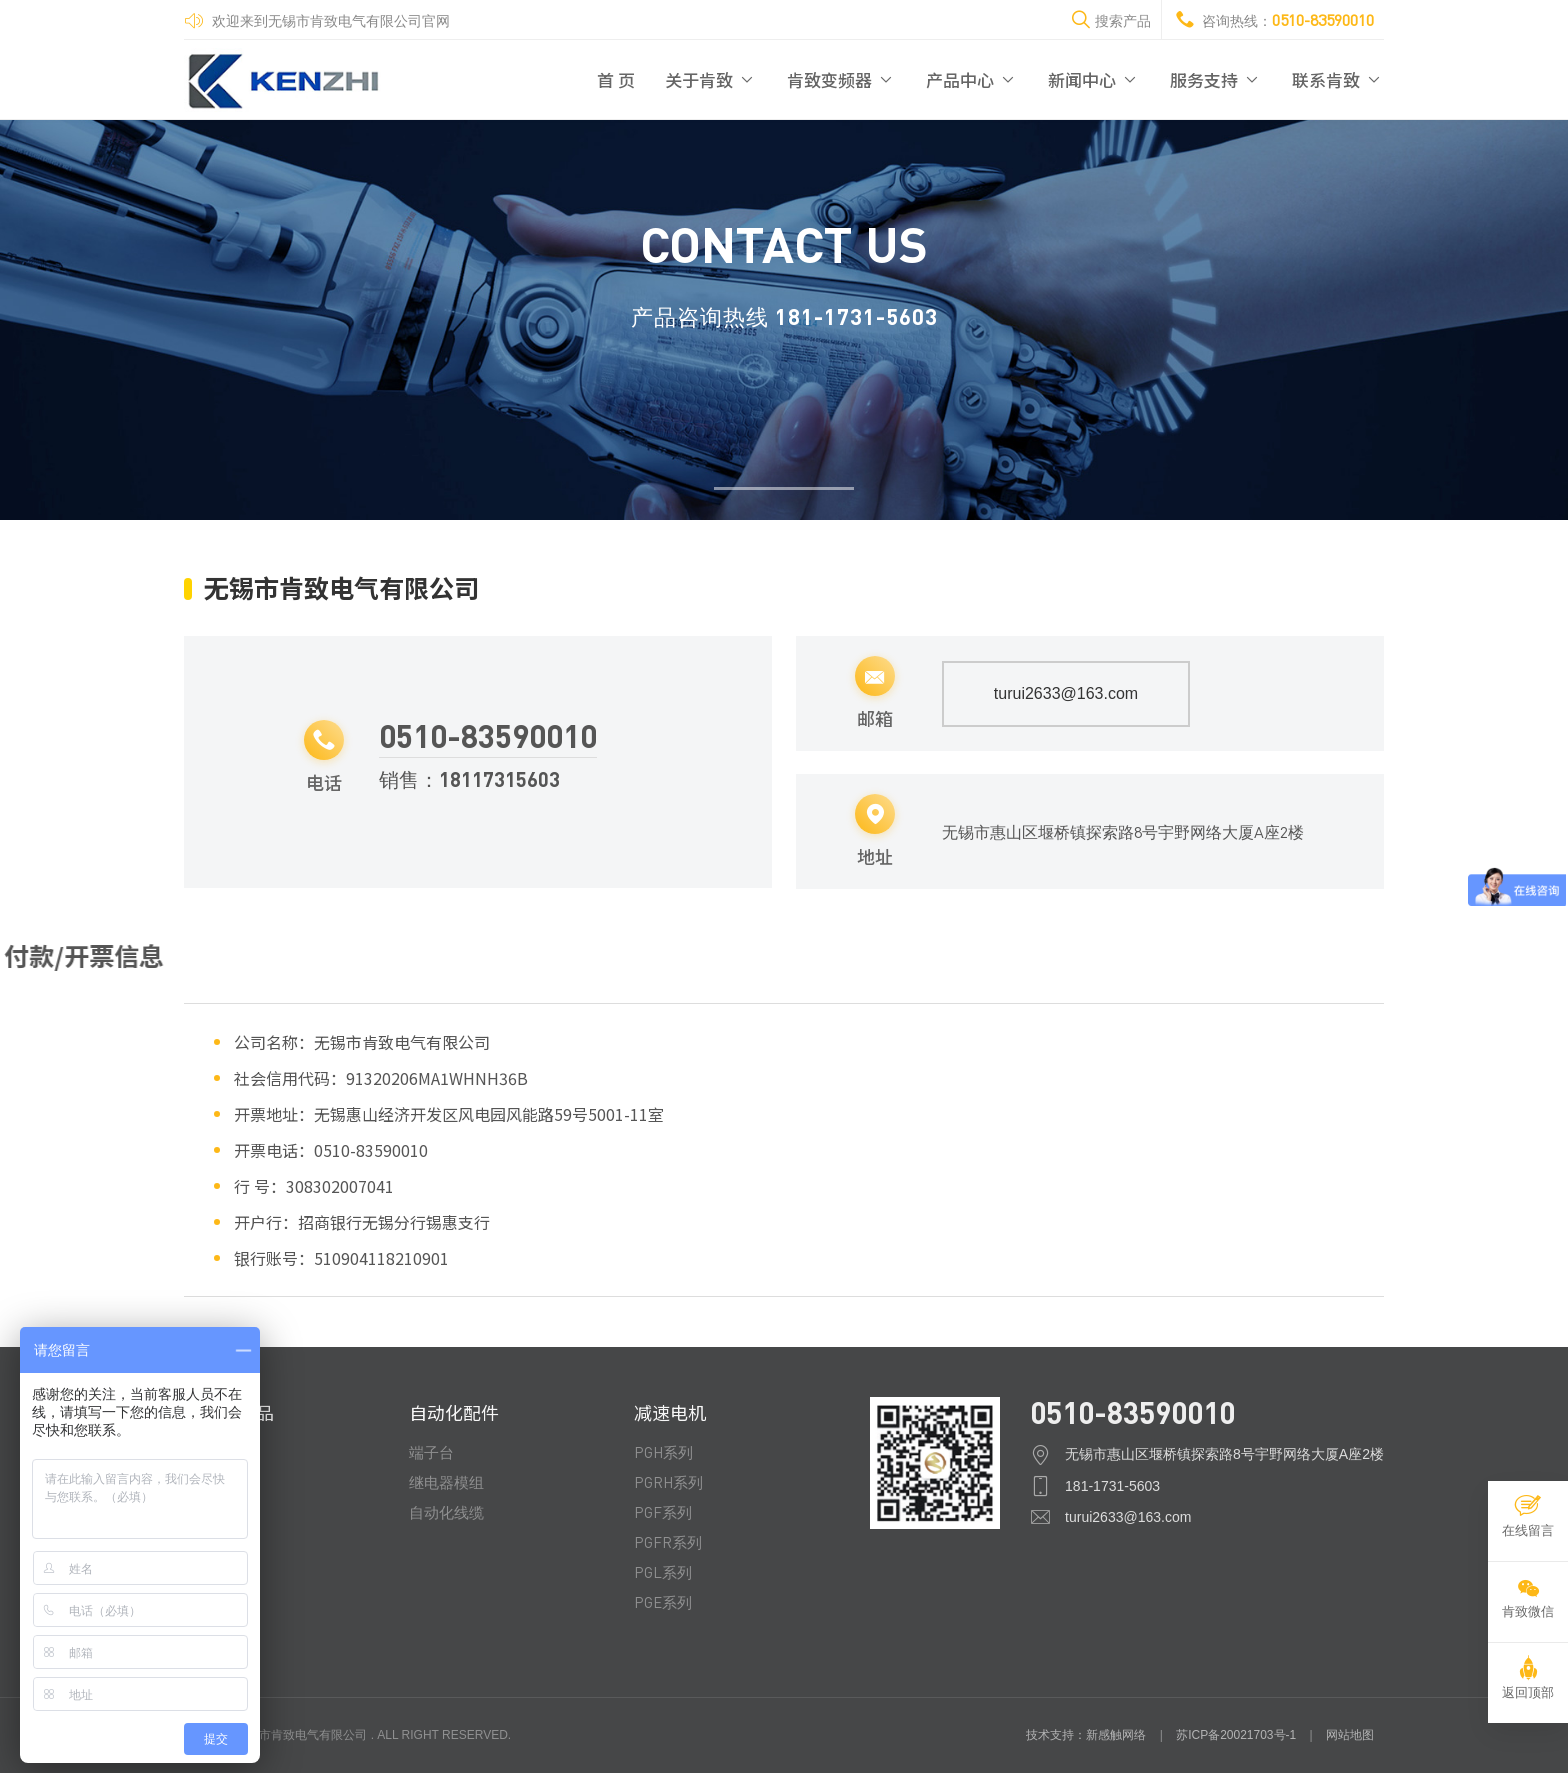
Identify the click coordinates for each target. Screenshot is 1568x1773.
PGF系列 (663, 1512)
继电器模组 (446, 1482)
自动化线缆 (446, 1512)
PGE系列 (663, 1602)
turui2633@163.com (1066, 693)
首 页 (616, 79)
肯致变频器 (841, 79)
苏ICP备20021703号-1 (1236, 1735)
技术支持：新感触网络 (1086, 1735)
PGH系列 (663, 1452)
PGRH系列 (668, 1482)
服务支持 (1216, 79)
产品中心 (972, 79)
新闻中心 (1094, 79)
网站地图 (1350, 1735)
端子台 (431, 1452)
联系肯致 (1338, 79)
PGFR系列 (668, 1542)
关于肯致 (711, 79)
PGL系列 (663, 1572)
